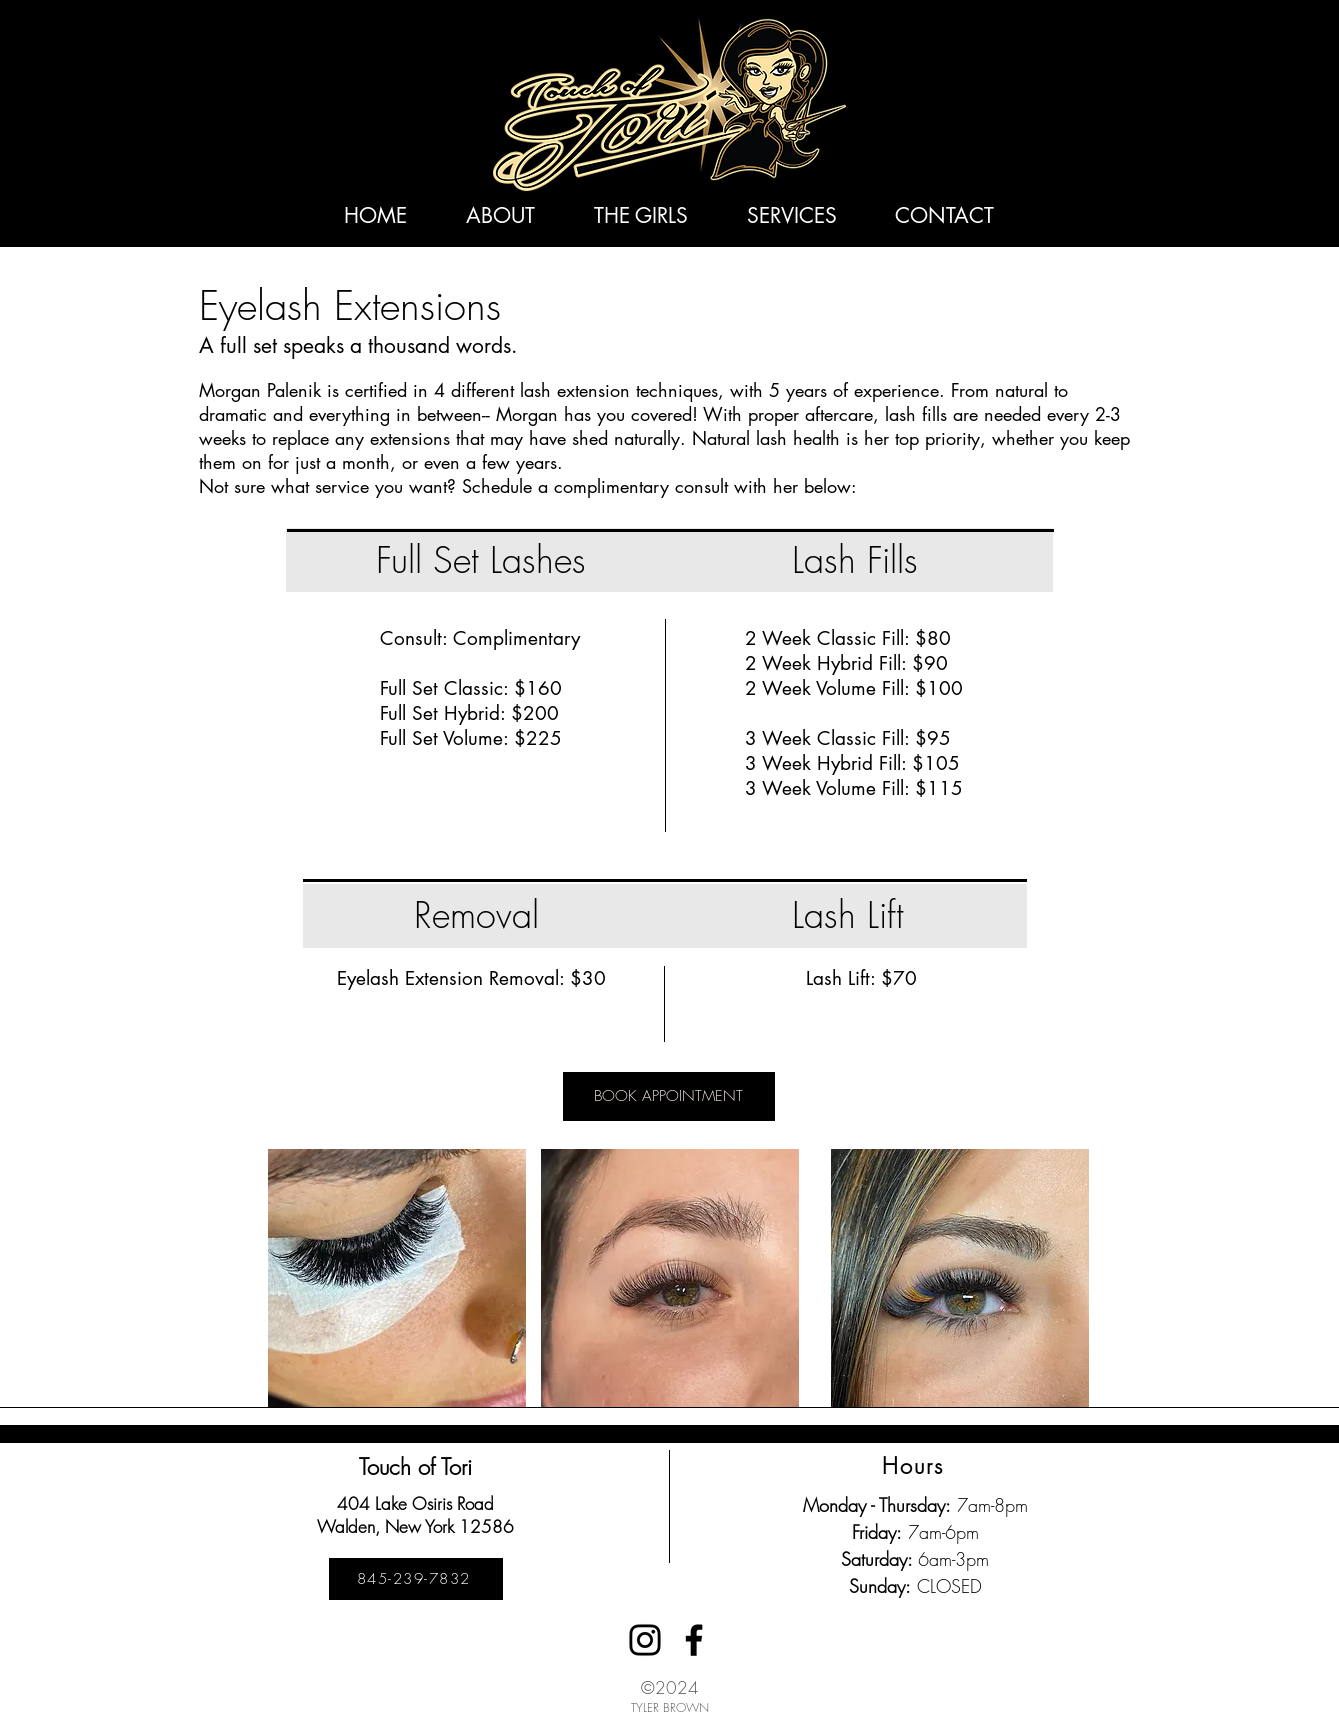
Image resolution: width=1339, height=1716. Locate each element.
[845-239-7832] (416, 1579)
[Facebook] (694, 1640)
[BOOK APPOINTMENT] (669, 1096)
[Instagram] (645, 1640)
